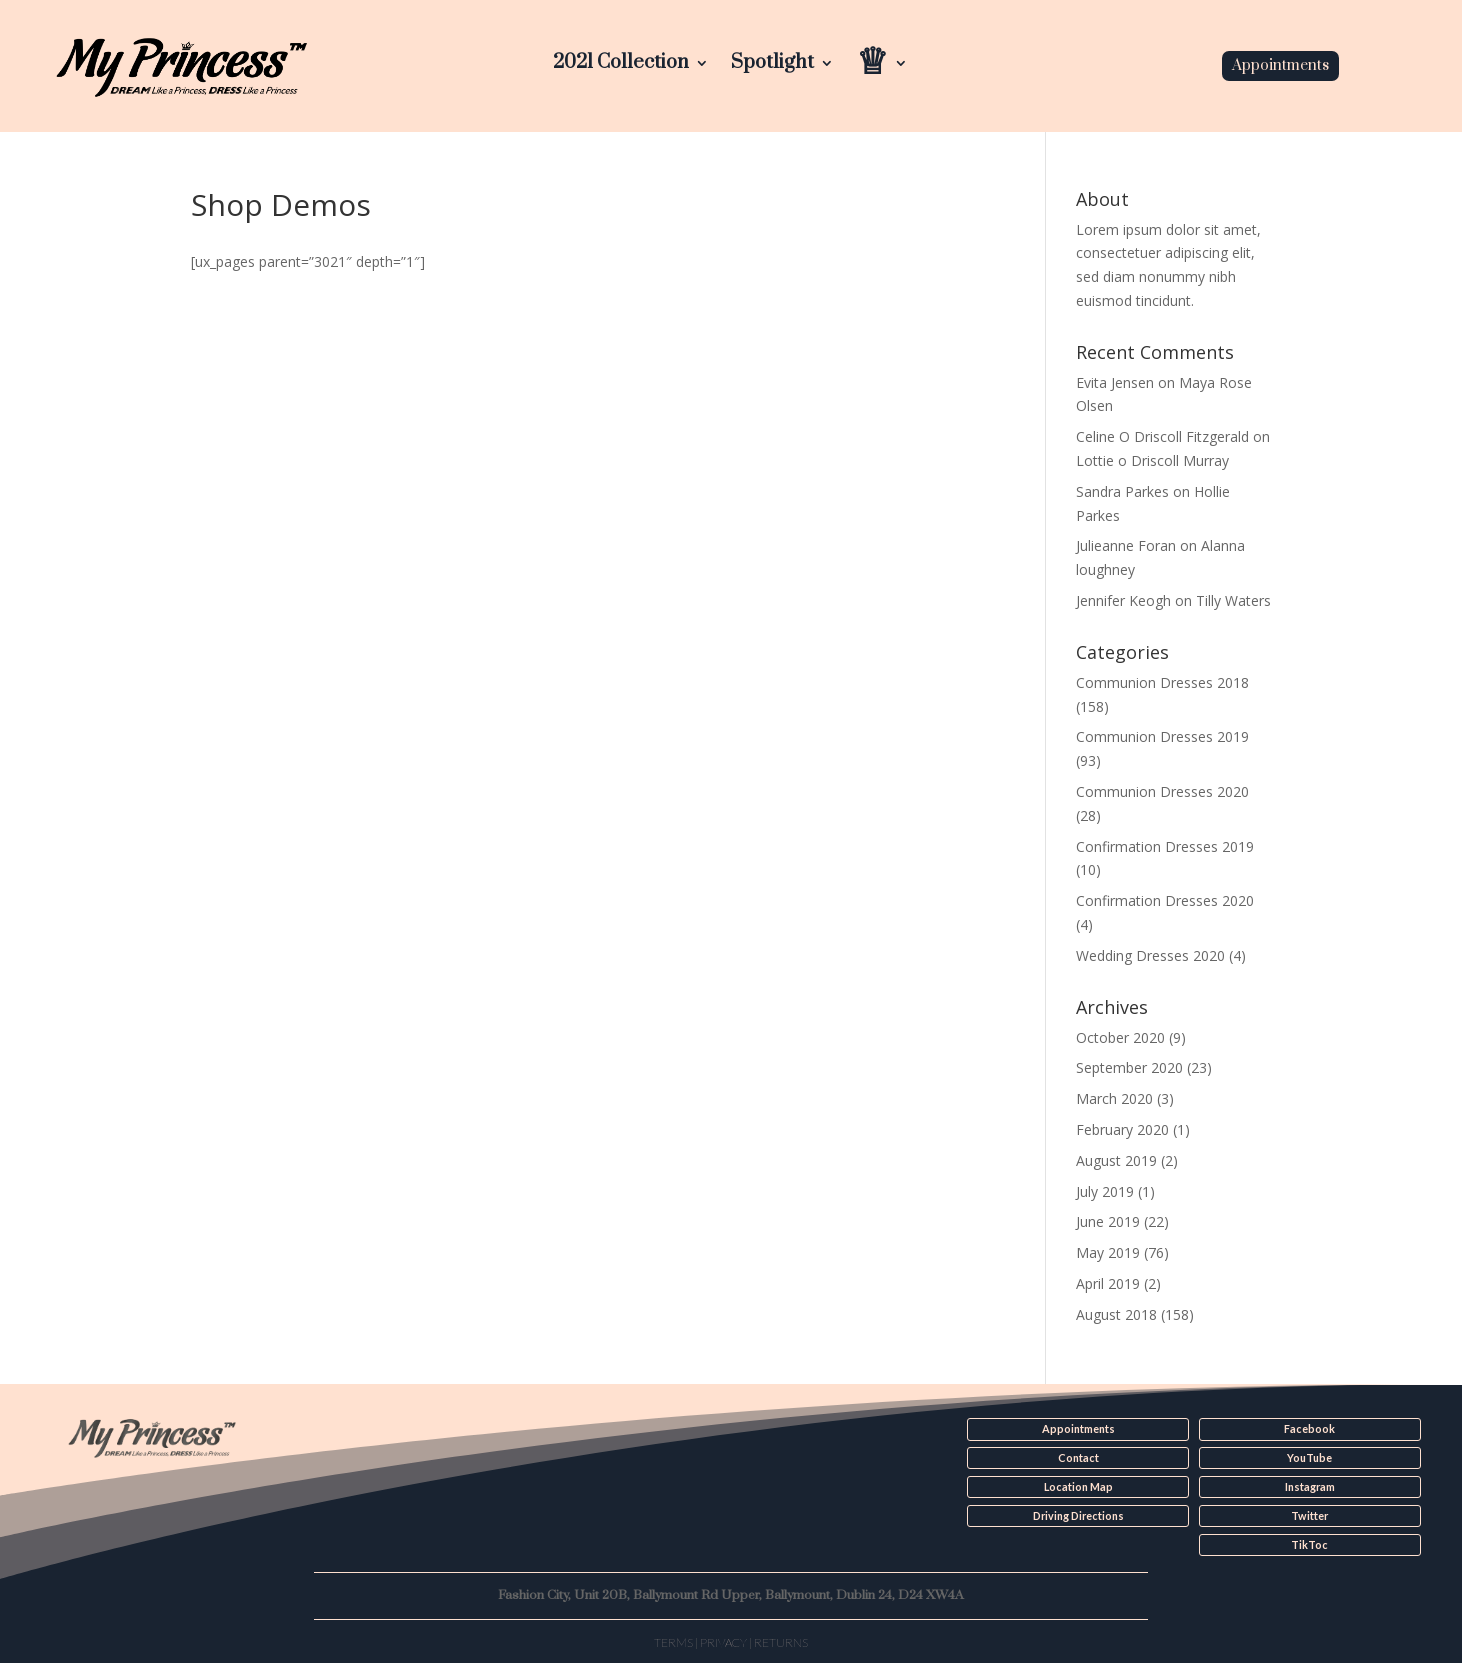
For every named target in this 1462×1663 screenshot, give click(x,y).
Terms (673, 1640)
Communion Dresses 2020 (1162, 791)
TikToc (1310, 1544)
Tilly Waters (1233, 600)
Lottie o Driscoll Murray (1152, 460)
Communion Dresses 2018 (1162, 682)
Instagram (1310, 1486)
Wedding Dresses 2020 (1150, 955)
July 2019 (1105, 1191)
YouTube (1310, 1458)
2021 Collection (621, 65)
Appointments (1280, 65)
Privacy (723, 1640)
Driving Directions (1078, 1515)
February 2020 (1122, 1129)
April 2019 (1108, 1283)
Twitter (1310, 1515)
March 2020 (1114, 1098)
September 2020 (1129, 1067)
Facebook (1309, 1429)
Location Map (1078, 1486)
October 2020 (1120, 1037)
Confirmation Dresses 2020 (1165, 900)
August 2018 (1116, 1314)
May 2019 (1108, 1252)
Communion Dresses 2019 (1162, 736)
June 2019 (1108, 1221)
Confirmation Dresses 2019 (1165, 846)
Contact (1078, 1458)
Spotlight (772, 65)
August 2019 (1116, 1160)
